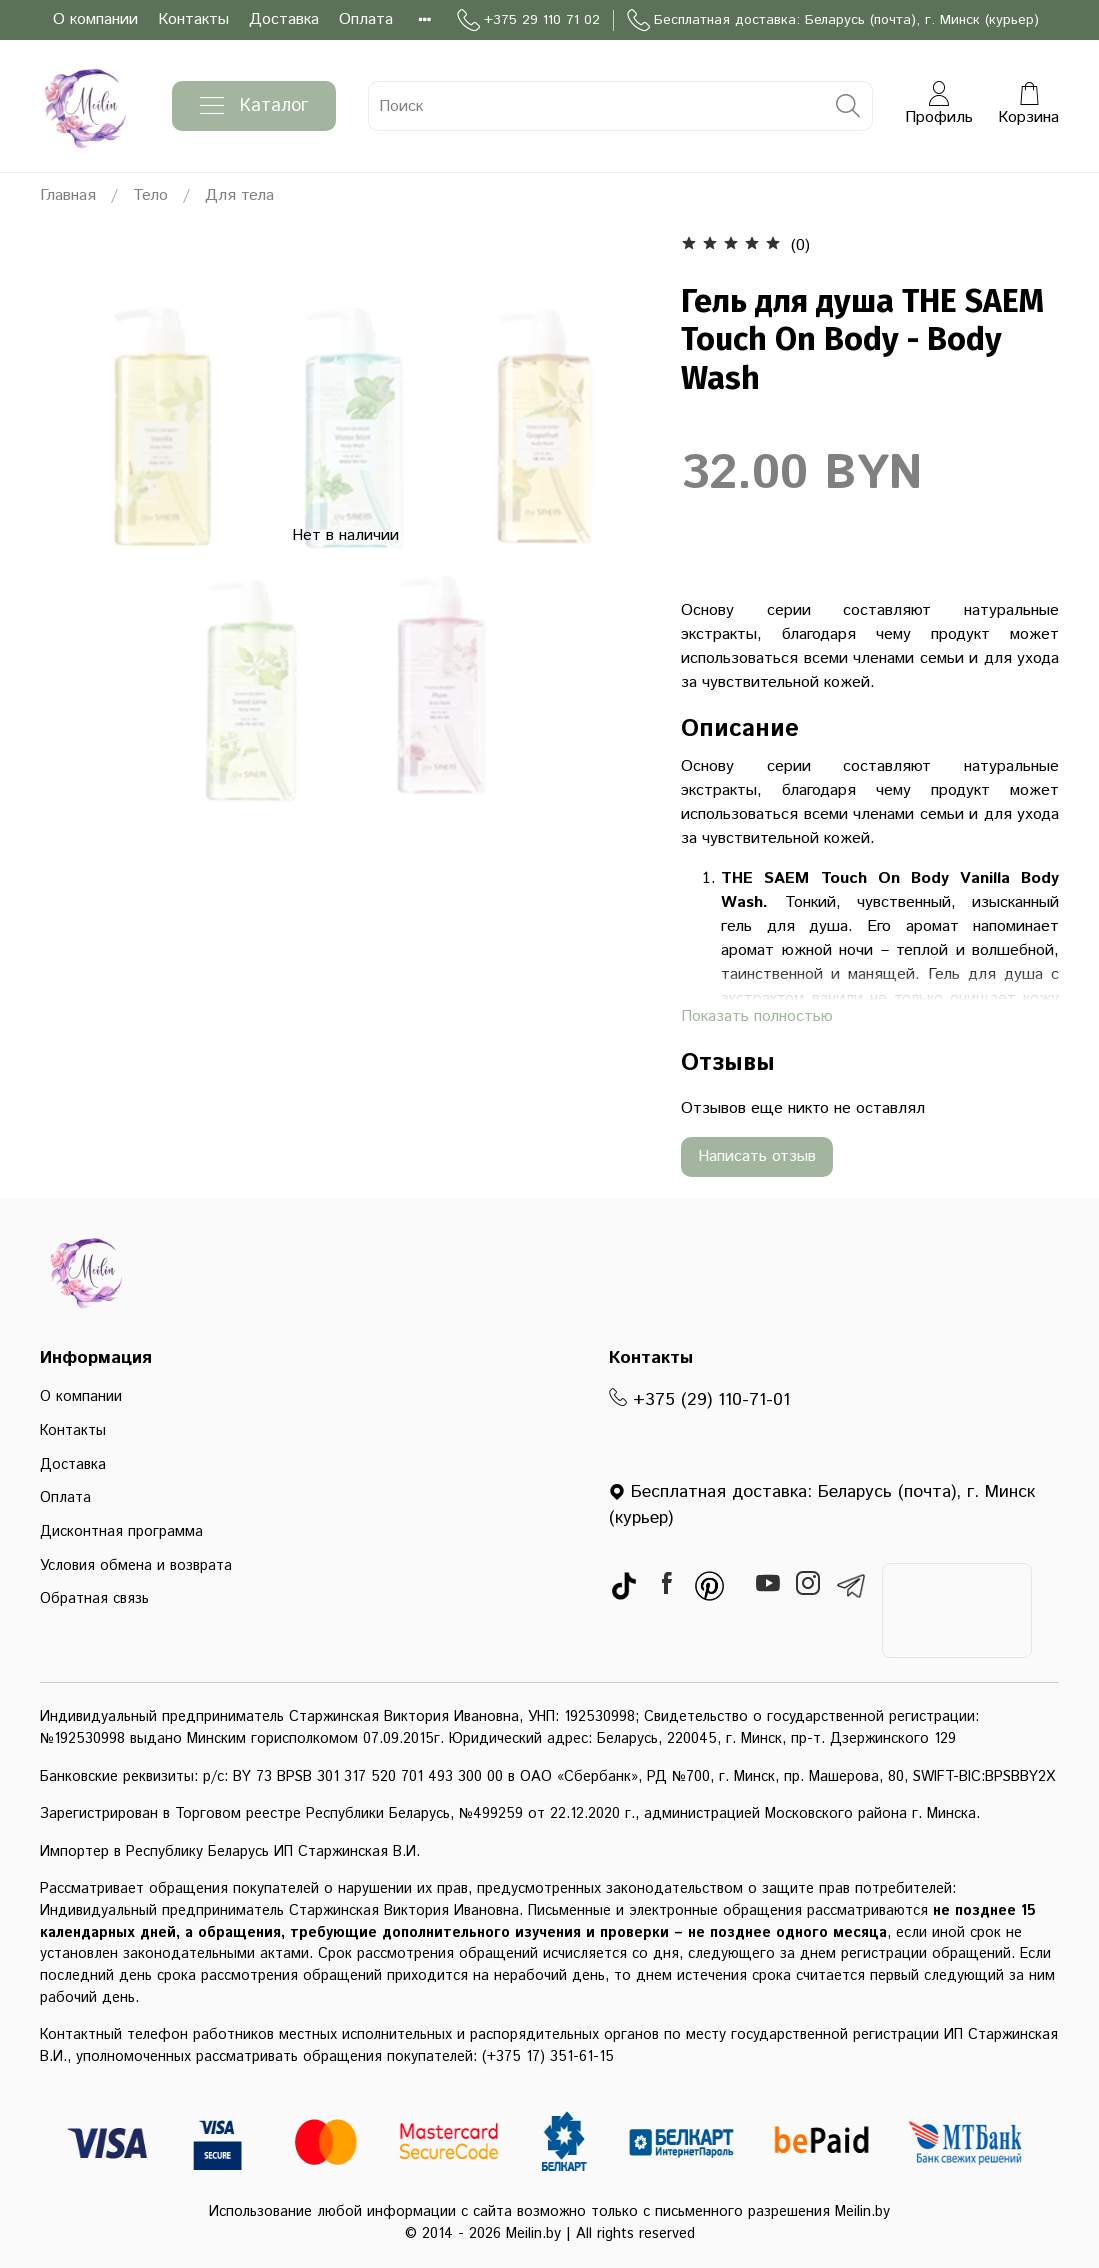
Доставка (284, 19)
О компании (95, 19)
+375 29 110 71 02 (528, 20)
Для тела (239, 195)
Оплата (366, 19)
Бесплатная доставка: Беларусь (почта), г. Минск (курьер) (833, 20)
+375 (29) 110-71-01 (699, 1400)
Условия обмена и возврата (136, 1566)
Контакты (193, 19)
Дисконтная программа (121, 1532)
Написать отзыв (757, 1156)
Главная (68, 195)
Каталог (254, 106)
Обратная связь (94, 1599)
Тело (150, 195)
